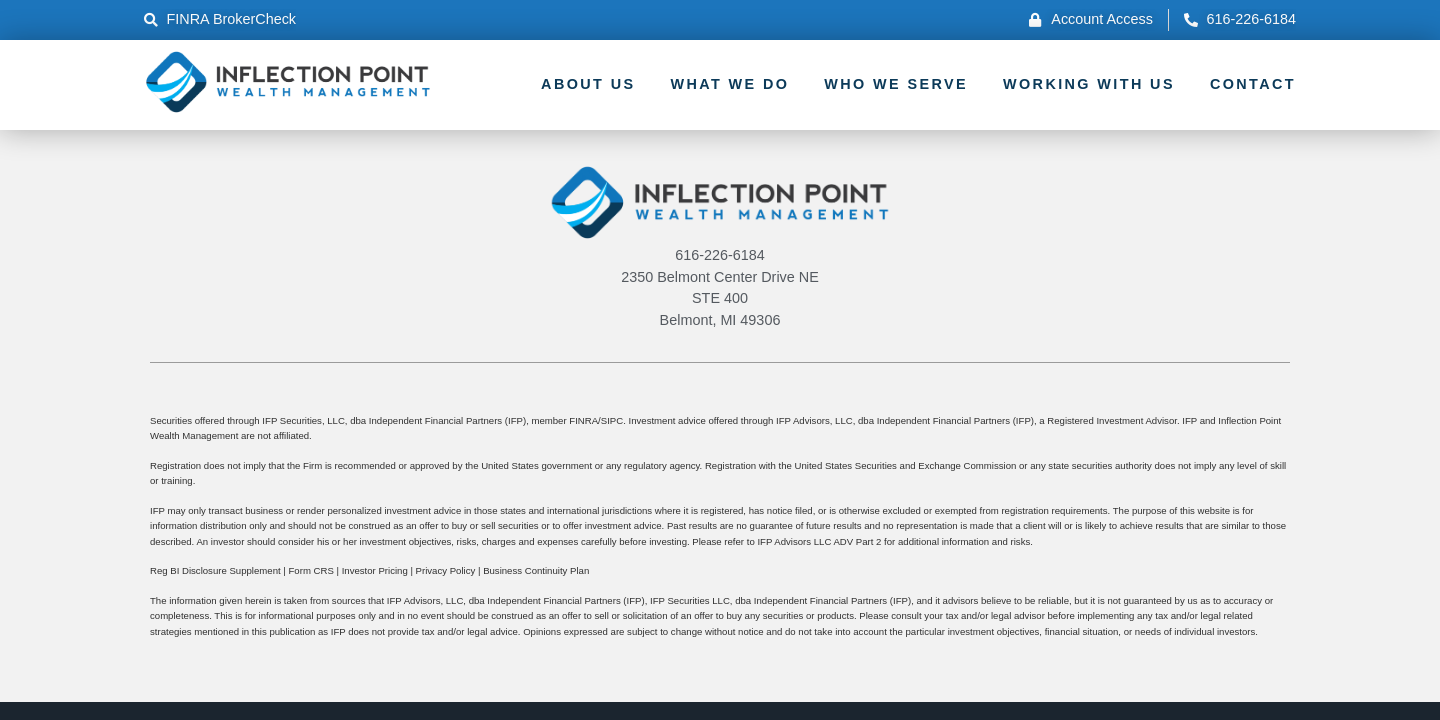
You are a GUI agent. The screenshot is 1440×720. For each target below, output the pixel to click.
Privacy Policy (446, 570)
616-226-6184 (720, 255)
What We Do (729, 84)
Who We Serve (896, 84)
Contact (1253, 84)
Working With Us (1089, 84)
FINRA (583, 420)
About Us (588, 84)
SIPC (612, 420)
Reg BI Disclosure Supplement (215, 570)
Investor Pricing (375, 570)
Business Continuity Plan (536, 570)
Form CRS (310, 570)
